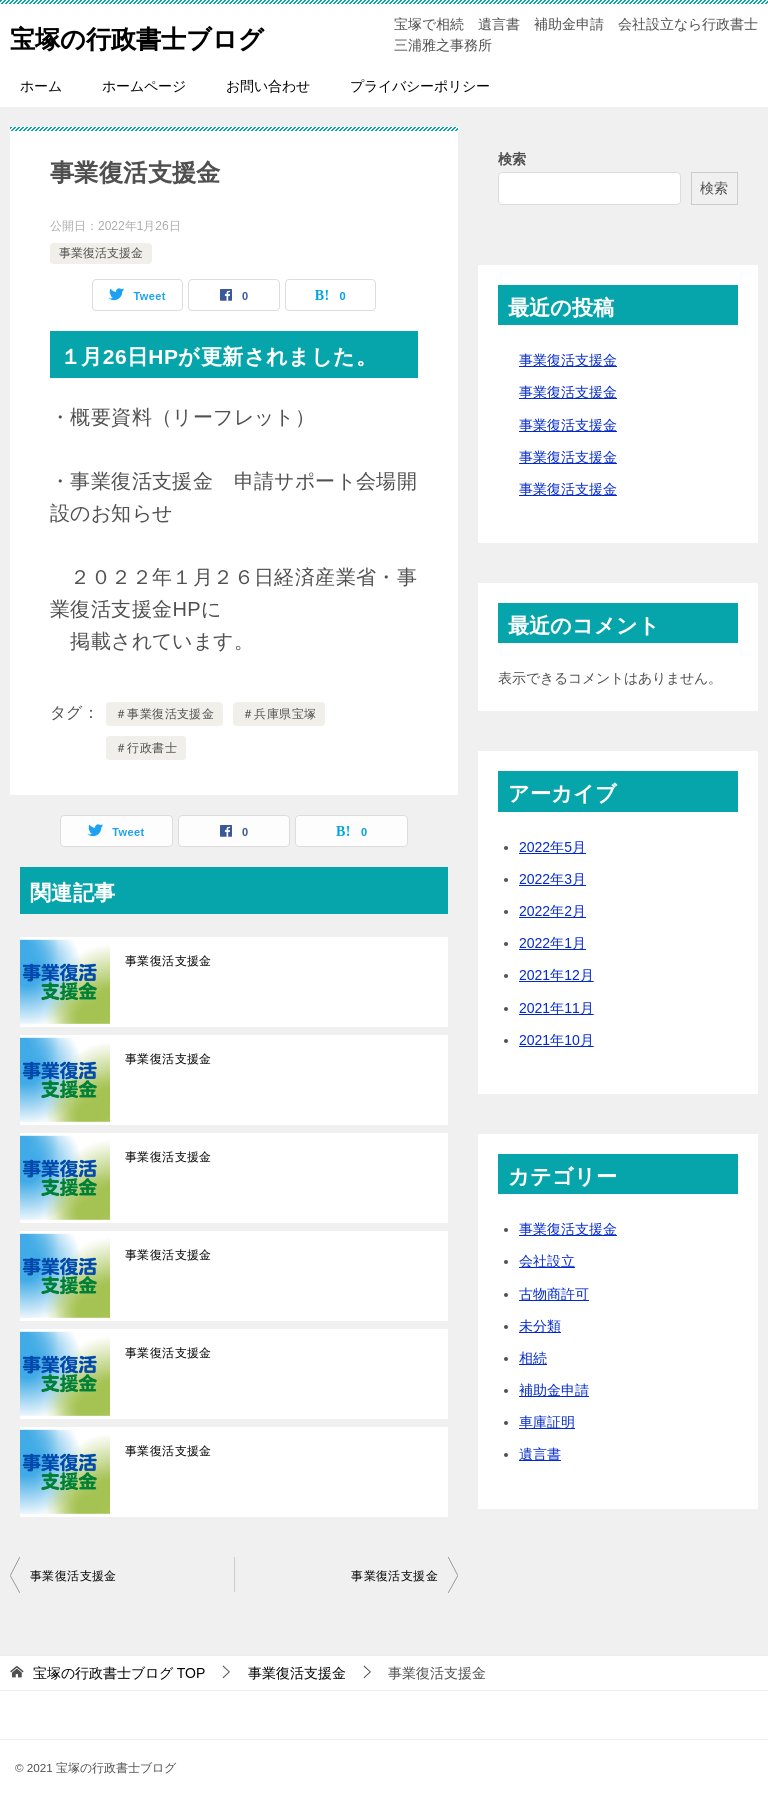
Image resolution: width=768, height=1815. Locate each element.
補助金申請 (554, 1390)
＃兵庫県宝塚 (279, 714)
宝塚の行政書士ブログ (162, 34)
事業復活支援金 (101, 253)
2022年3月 (552, 879)
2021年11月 (556, 1008)
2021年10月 (556, 1040)
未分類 (540, 1326)
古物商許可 (554, 1294)
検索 (512, 159)
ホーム (41, 86)
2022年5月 (552, 847)
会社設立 (547, 1261)
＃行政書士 (146, 748)
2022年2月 (552, 911)
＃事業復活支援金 (164, 714)
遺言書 (540, 1454)
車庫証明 (547, 1422)
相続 (533, 1358)
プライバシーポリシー (420, 86)
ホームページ (144, 86)
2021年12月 (556, 975)
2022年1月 (552, 943)
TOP (119, 1673)
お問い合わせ (268, 86)
